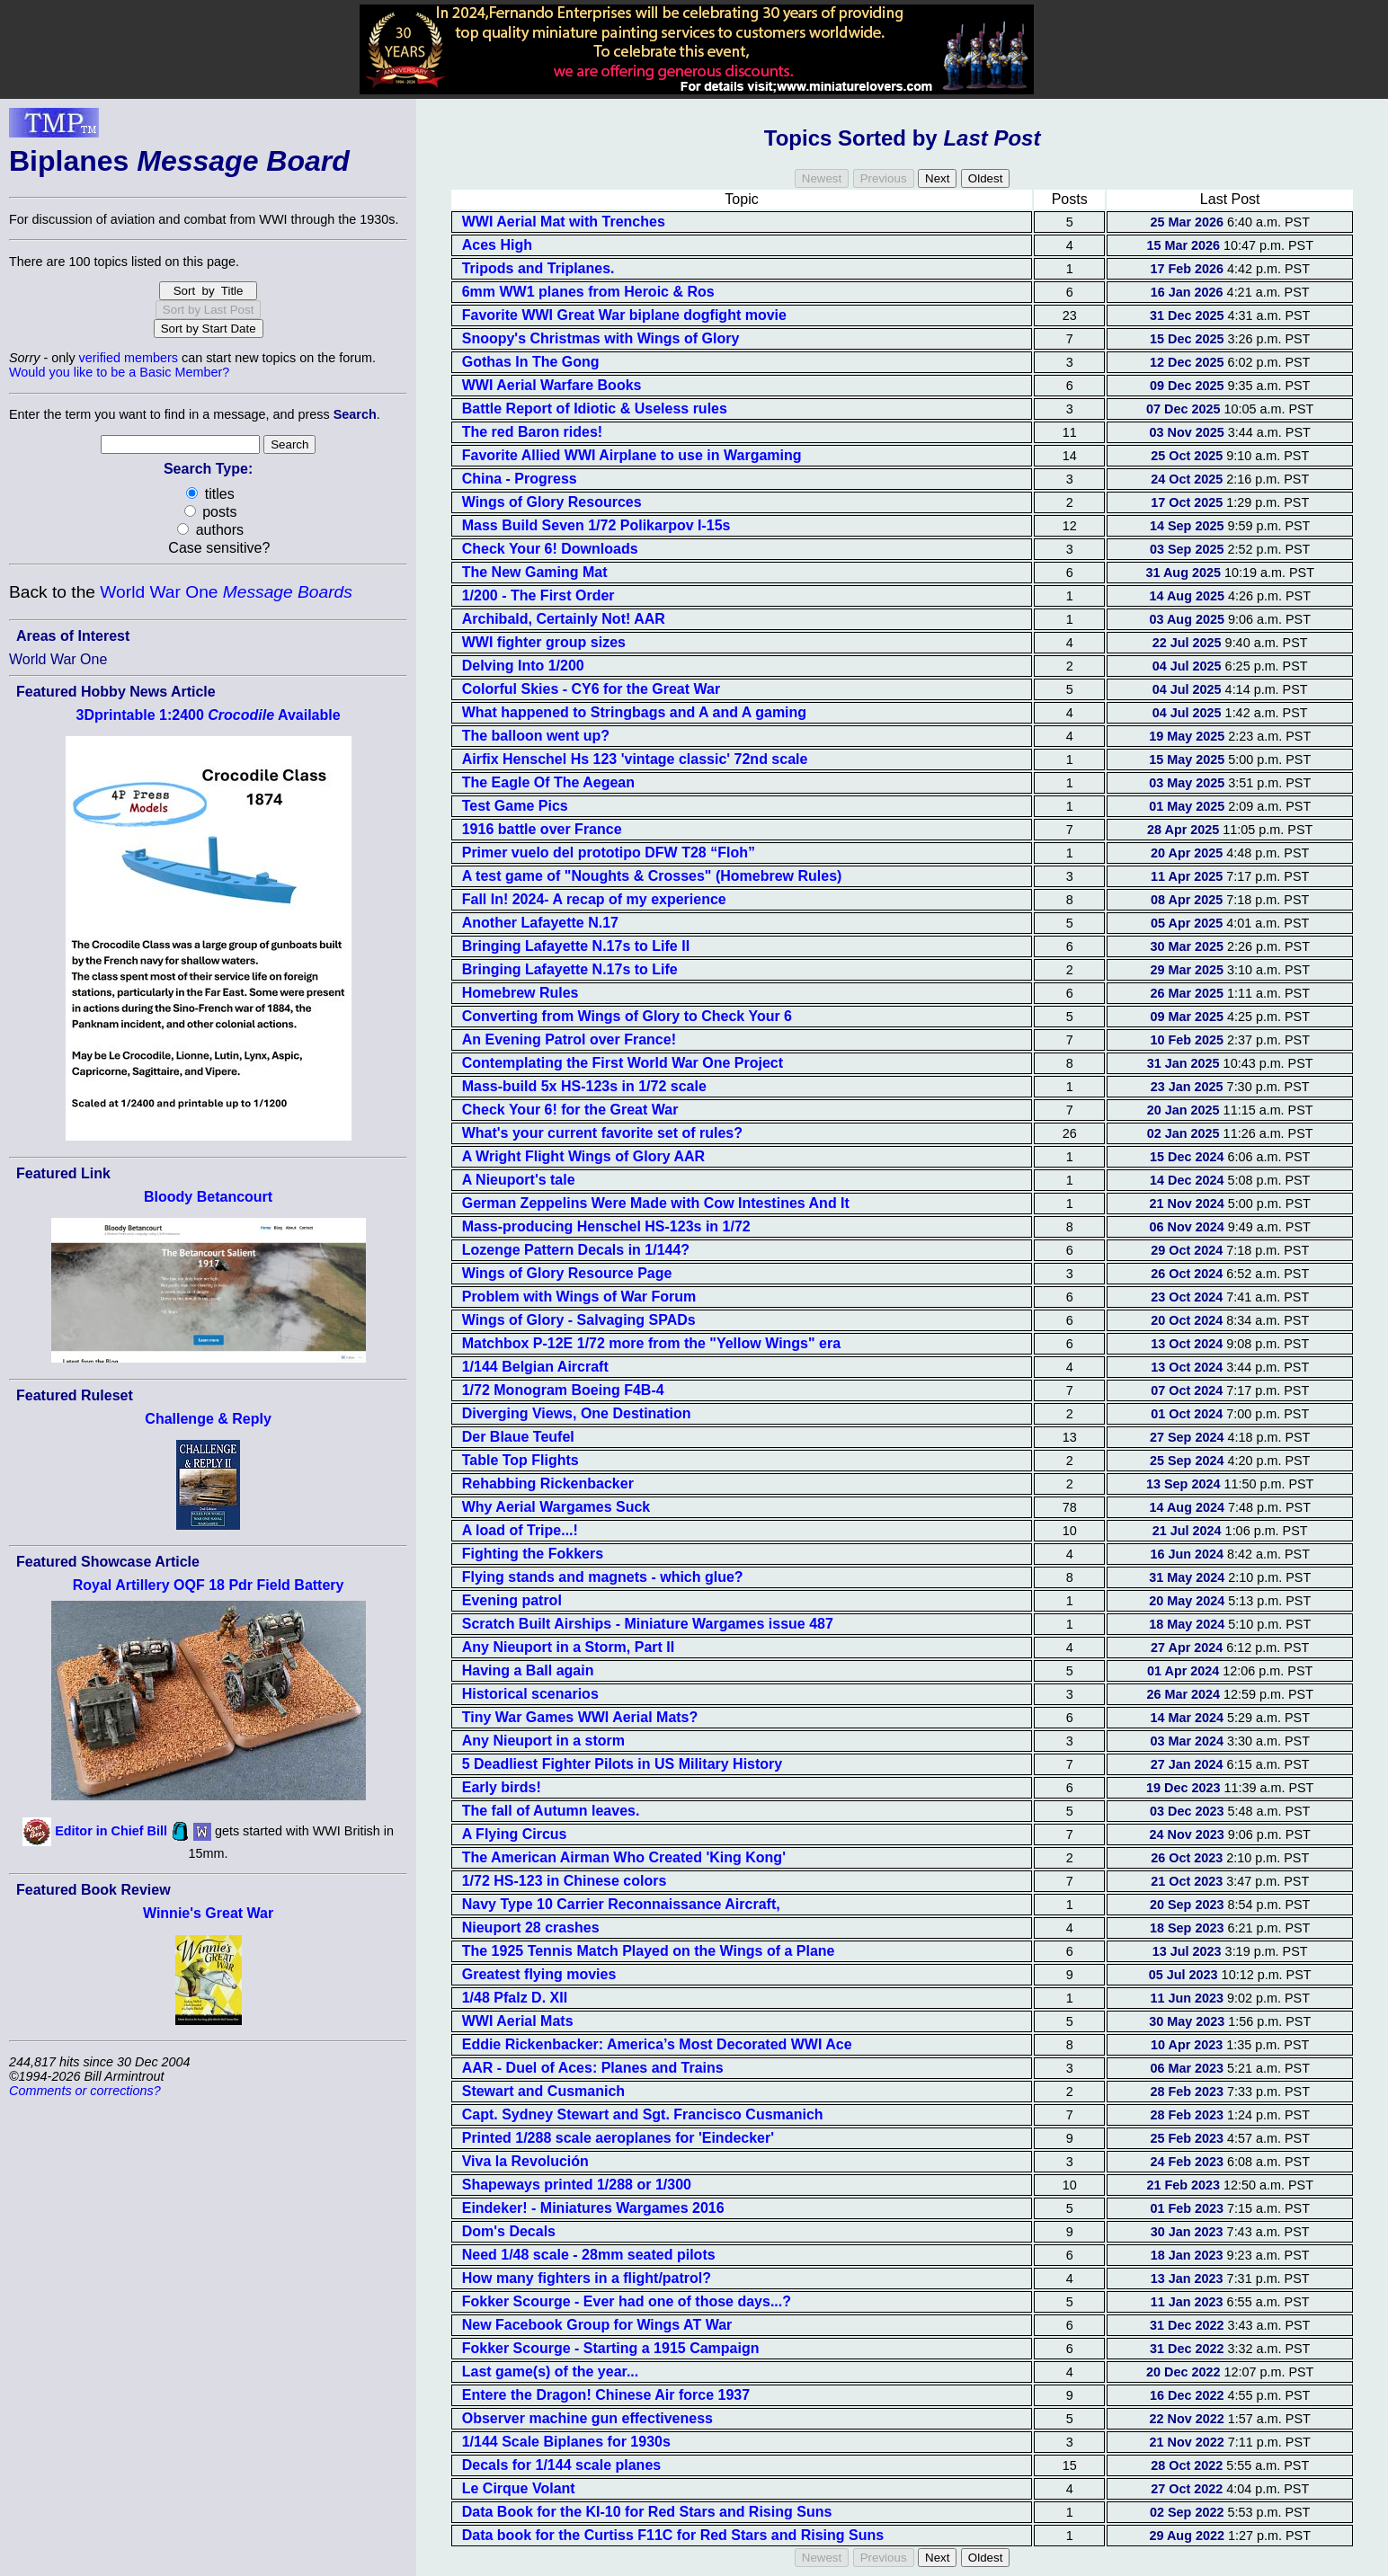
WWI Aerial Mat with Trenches (563, 221)
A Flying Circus (514, 1834)
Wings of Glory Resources (552, 502)
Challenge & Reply (208, 1418)
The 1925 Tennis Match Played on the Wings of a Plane (648, 1951)
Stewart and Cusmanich (543, 2091)
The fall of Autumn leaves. (551, 1810)
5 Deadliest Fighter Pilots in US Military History (622, 1764)
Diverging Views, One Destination (576, 1413)
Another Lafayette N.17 (540, 922)
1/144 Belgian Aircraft (535, 1366)
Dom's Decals (509, 2231)
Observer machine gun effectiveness (587, 2418)
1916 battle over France (542, 829)
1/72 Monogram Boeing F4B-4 (563, 1390)
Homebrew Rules (520, 992)
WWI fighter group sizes (544, 642)
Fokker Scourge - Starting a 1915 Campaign (611, 2348)
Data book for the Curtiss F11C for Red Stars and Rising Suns (673, 2535)
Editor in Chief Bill (111, 1831)
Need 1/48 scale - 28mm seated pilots (589, 2254)
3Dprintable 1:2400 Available (208, 715)
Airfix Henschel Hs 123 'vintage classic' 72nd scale (635, 759)
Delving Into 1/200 (523, 665)
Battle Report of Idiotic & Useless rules (594, 408)
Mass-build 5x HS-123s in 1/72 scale (584, 1086)
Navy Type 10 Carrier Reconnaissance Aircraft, (621, 1904)
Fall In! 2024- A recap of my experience (594, 899)
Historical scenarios (530, 1693)
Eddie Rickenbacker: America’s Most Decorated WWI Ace (657, 2044)
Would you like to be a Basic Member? (119, 372)
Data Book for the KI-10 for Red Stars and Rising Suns (647, 2511)
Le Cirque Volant (518, 2488)
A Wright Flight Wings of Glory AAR (583, 1156)
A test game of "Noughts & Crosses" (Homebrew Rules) (652, 876)
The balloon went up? (535, 735)
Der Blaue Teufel (518, 1436)
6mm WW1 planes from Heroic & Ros (588, 291)
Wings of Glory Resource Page (567, 1273)
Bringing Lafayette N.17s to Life (570, 969)
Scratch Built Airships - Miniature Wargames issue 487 (647, 1623)
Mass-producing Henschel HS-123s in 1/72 (606, 1226)
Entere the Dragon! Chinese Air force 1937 (606, 2395)
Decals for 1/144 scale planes (561, 2465)
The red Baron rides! (532, 432)
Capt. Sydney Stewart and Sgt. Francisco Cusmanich (642, 2114)
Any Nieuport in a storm (543, 1740)
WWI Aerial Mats (518, 2021)
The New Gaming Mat (535, 572)
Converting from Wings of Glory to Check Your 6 (627, 1016)
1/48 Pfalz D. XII (514, 1997)
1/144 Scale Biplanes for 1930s (566, 2441)
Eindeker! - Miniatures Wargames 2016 (593, 2208)
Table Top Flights (520, 1460)
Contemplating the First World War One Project (622, 1062)
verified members (128, 358)
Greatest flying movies (539, 1974)
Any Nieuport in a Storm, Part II (568, 1647)
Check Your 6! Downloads (550, 548)
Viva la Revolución (525, 2161)
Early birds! (501, 1787)
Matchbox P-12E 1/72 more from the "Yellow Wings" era (651, 1343)
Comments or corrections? (85, 2090)
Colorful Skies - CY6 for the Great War (591, 689)
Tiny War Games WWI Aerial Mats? (580, 1717)
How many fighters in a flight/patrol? (586, 2278)
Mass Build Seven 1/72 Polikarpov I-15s (596, 525)
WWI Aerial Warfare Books (552, 385)
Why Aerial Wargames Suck (556, 1507)
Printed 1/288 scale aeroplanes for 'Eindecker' (618, 2137)
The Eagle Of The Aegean (548, 782)
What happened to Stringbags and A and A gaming (634, 712)
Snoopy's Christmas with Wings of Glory (601, 338)
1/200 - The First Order (538, 595)
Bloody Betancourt (208, 1196)
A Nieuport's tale (518, 1179)
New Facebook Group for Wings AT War (597, 2324)
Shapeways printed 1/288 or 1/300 (576, 2184)
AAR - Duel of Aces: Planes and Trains (593, 2067)
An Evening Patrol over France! (569, 1039)
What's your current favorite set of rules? (602, 1133)
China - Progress (519, 478)
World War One (225, 591)
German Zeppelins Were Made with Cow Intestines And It (656, 1203)
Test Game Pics (515, 805)
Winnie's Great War (208, 1913)
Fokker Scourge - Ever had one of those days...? (626, 2301)
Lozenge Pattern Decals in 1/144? (576, 1249)
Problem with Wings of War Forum (579, 1296)
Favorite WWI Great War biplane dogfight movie (624, 315)
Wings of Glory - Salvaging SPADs (579, 1320)
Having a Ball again (528, 1670)
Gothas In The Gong (531, 361)
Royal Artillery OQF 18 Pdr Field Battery (208, 1585)
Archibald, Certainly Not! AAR (563, 618)
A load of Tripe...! (520, 1530)
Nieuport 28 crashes (531, 1927)
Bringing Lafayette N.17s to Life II (576, 946)
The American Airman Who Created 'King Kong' (624, 1857)
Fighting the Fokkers (532, 1553)
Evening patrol (512, 1600)
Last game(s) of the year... (550, 2371)
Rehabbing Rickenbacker (548, 1483)
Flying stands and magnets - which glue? (602, 1577)
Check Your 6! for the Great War (570, 1109)
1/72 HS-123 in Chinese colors (564, 1880)
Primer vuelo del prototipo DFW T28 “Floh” (608, 852)
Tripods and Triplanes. (538, 268)
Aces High (497, 245)
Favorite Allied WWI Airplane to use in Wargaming (632, 455)
